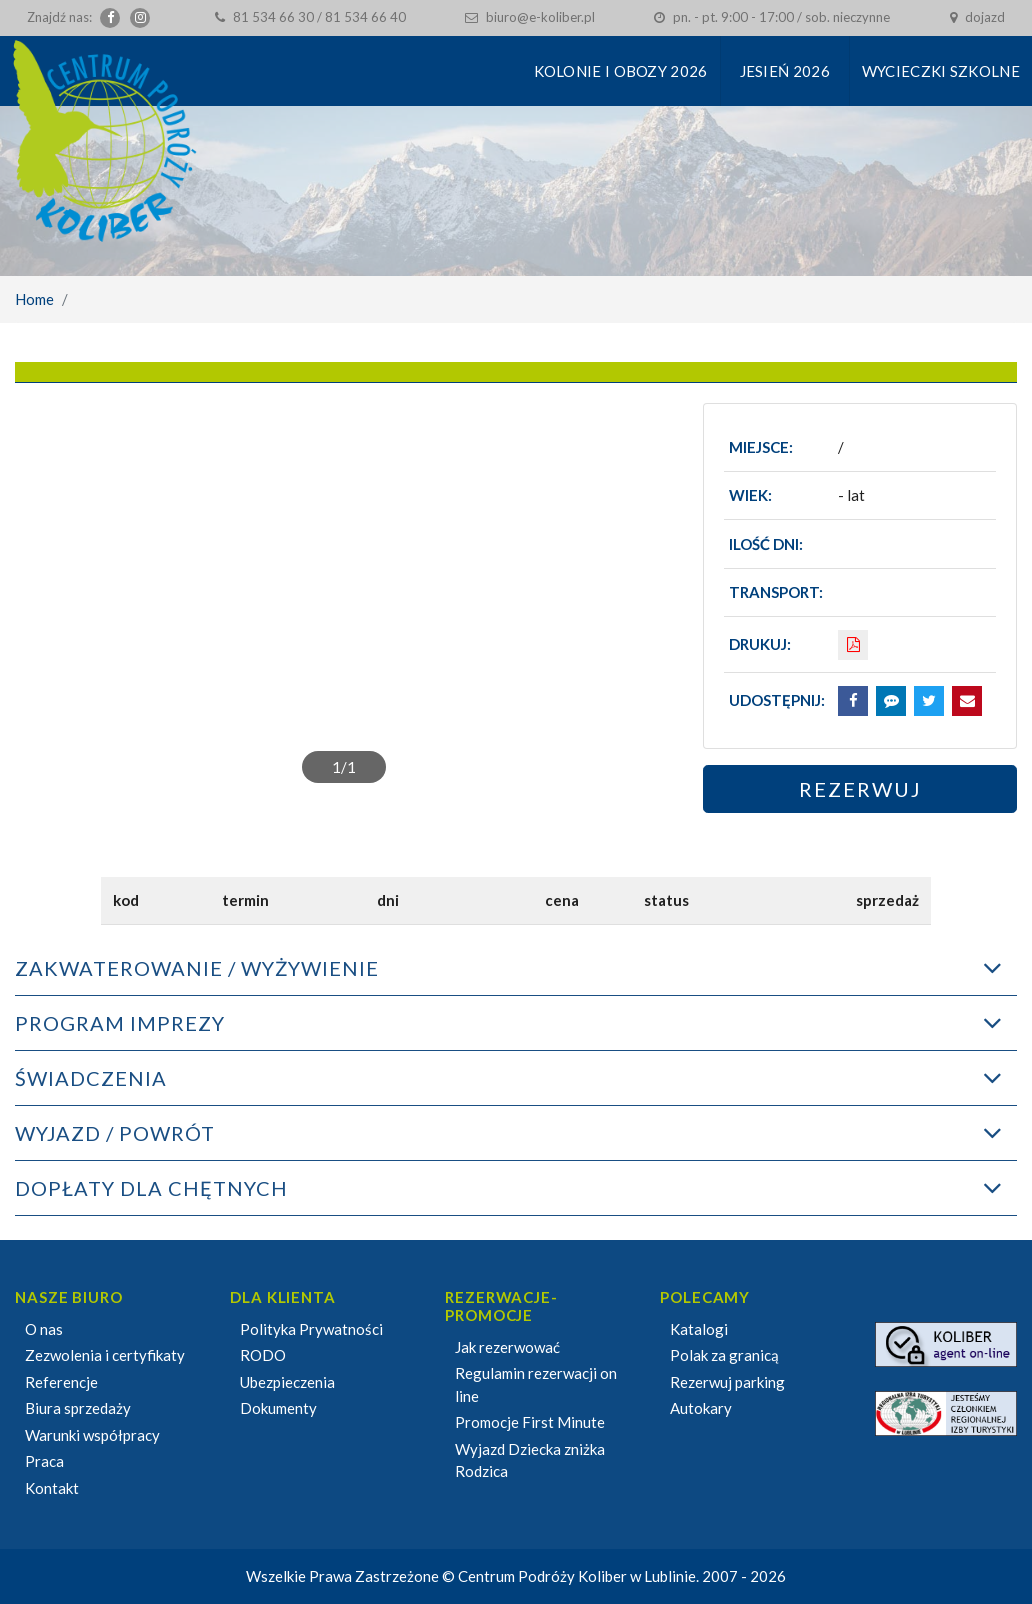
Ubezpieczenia (287, 1382)
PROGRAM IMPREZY (120, 1023)
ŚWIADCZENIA (91, 1078)
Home (34, 299)
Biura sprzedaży (78, 1408)
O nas (44, 1329)
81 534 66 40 (365, 17)
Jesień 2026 (785, 71)
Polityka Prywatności (311, 1329)
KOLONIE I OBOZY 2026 (621, 71)
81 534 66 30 (273, 17)
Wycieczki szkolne (941, 71)
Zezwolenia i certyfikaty (105, 1355)
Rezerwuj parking (727, 1382)
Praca (44, 1461)
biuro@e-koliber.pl (540, 17)
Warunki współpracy (92, 1435)
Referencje (61, 1382)
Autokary (701, 1408)
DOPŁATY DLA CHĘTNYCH (151, 1188)
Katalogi (699, 1329)
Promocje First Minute (530, 1422)
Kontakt (52, 1488)
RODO (263, 1355)
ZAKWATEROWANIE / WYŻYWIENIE (197, 968)
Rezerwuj (860, 789)
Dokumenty (278, 1408)
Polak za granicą (724, 1355)
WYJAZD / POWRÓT (115, 1133)
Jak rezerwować (507, 1347)
